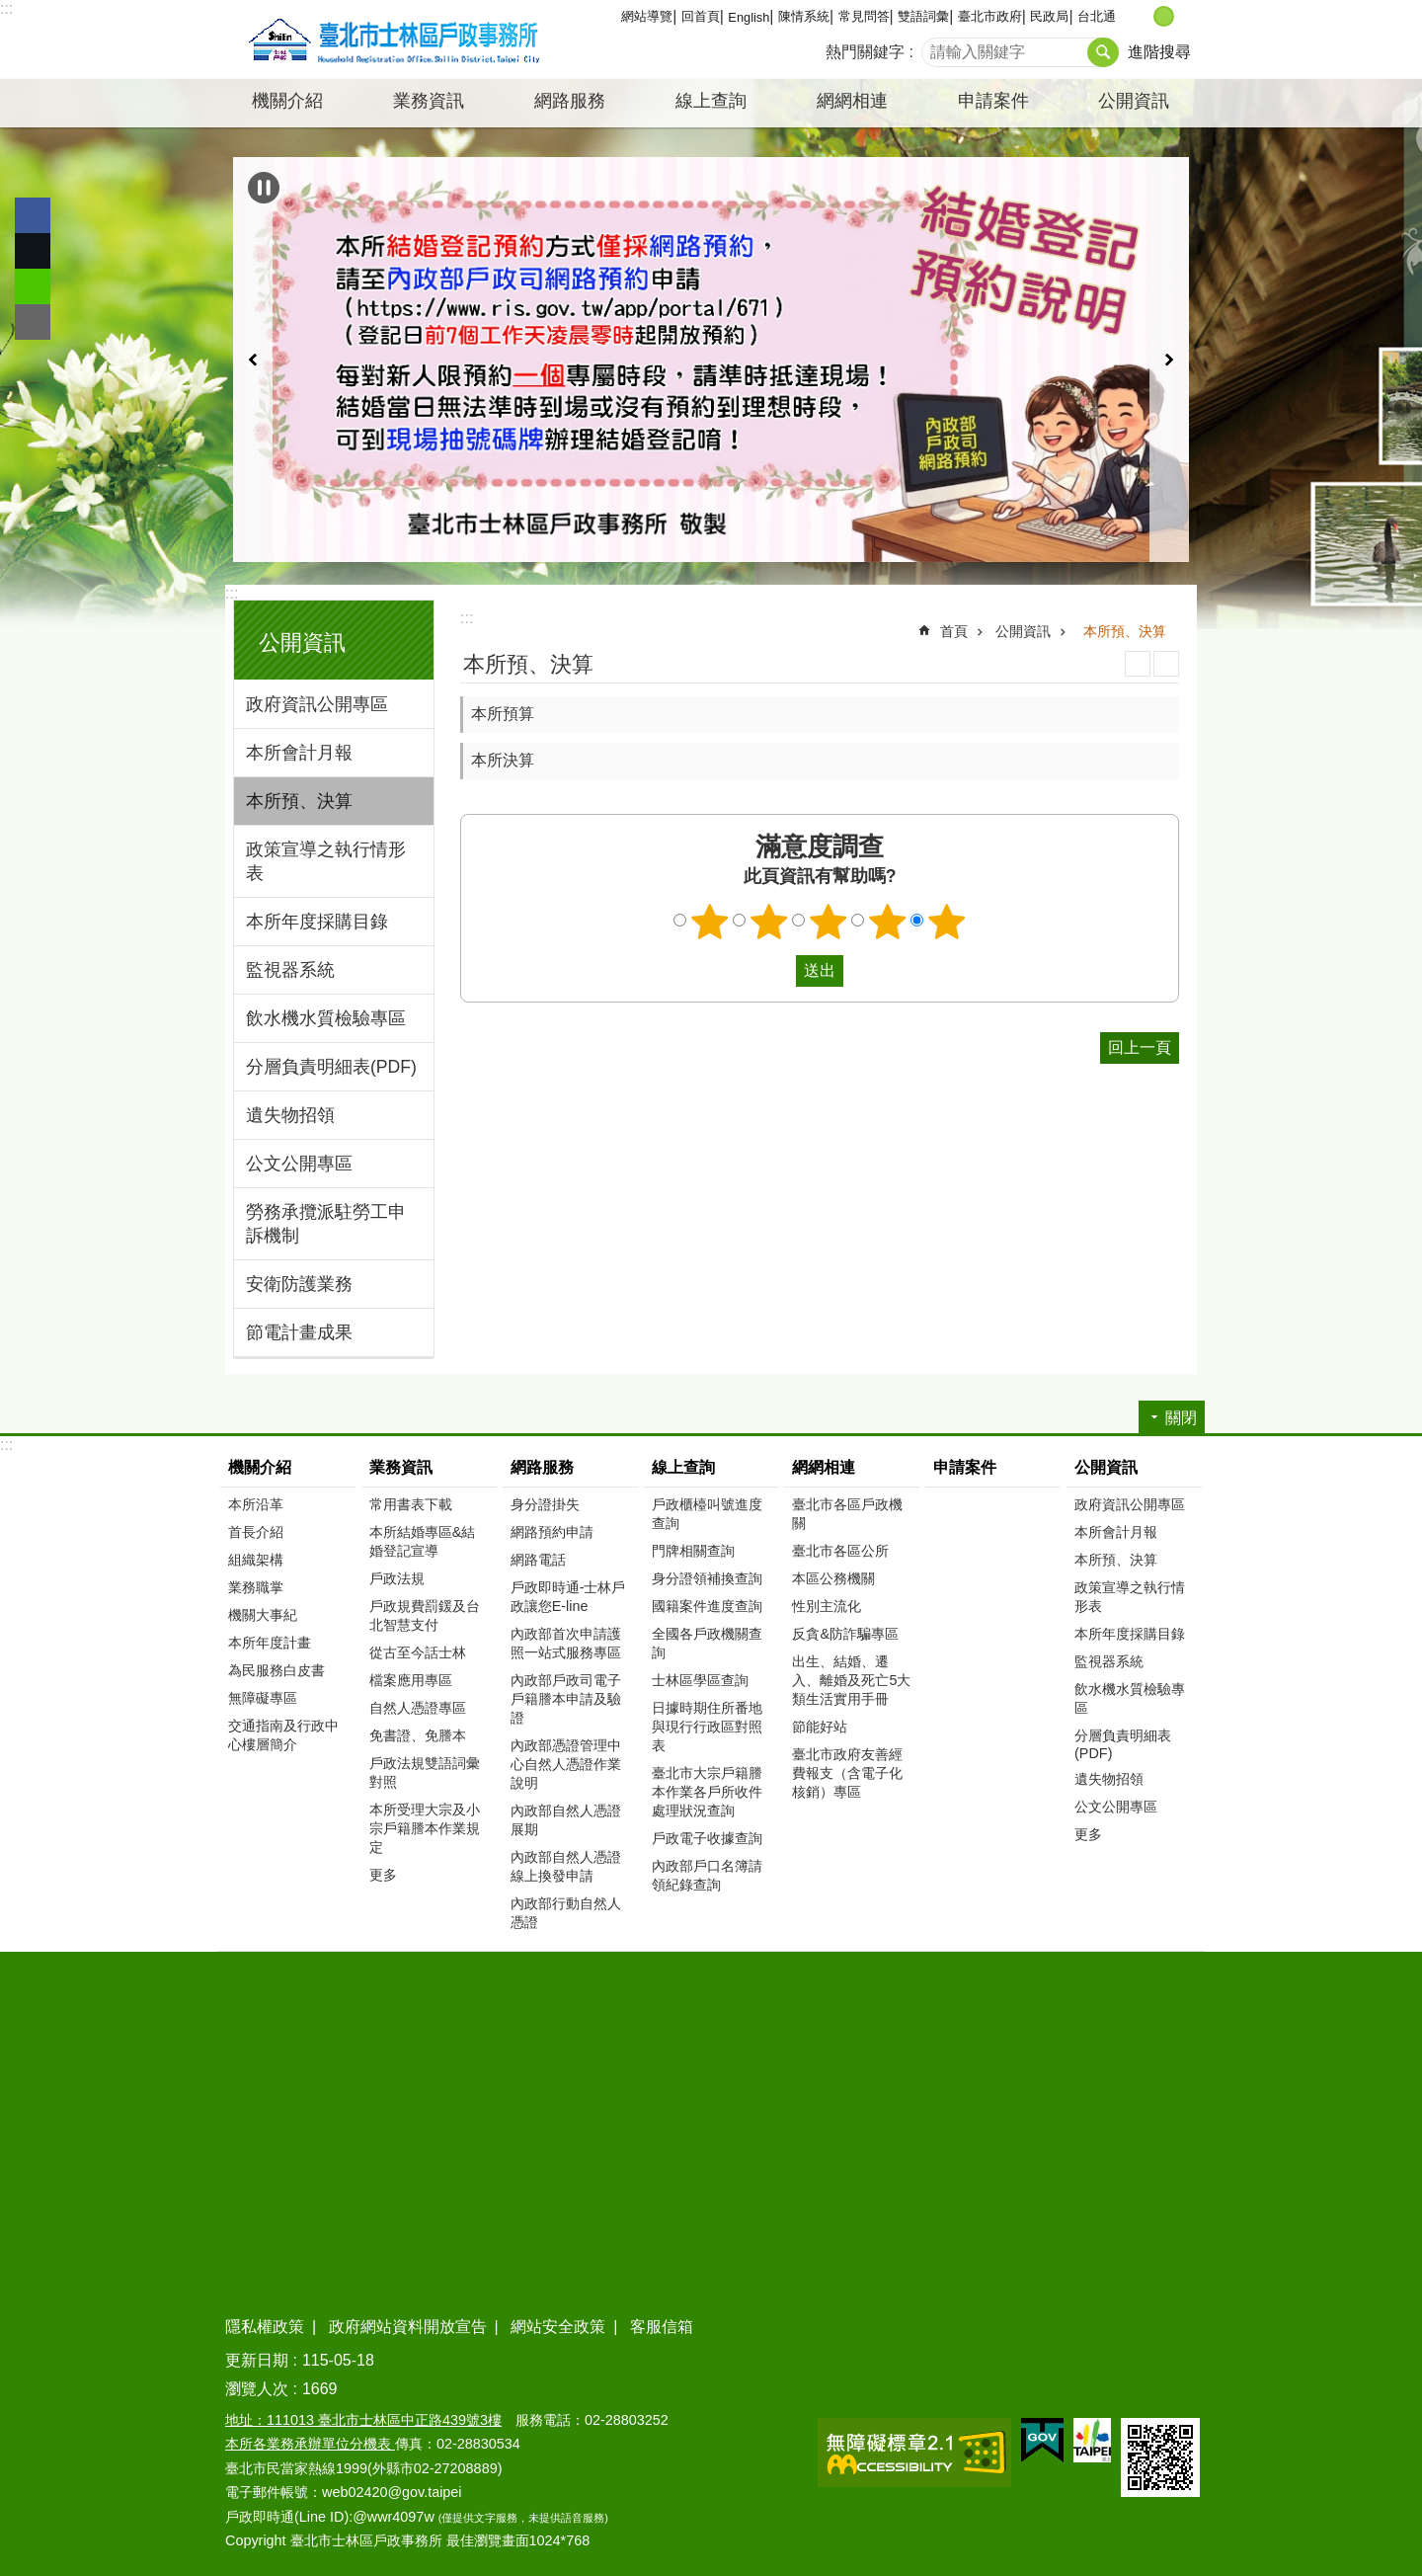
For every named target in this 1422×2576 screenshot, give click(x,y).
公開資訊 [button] (1133, 101)
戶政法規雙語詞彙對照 (424, 1772)
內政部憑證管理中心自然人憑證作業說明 (566, 1764)
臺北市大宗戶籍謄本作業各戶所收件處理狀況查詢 (707, 1791)
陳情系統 (804, 16)
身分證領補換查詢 (707, 1578)
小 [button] (1143, 16)
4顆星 (888, 921)
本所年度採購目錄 (317, 921)
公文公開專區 (299, 1163)
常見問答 (864, 16)
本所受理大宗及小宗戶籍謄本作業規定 (424, 1828)
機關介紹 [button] (287, 101)
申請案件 (993, 101)
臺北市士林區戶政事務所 (390, 39)
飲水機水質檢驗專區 (326, 1018)
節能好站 (819, 1726)
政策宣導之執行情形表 (326, 861)
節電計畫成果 (299, 1332)
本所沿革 (255, 1504)
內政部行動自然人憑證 (566, 1912)
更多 (383, 1875)
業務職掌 (255, 1587)
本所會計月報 (299, 753)
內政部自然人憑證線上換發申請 (566, 1866)
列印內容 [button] (1137, 664)
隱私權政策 (264, 2326)
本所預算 (502, 713)
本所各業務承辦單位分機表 (310, 2444)
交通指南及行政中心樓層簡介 (283, 1735)
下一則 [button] (1169, 359)
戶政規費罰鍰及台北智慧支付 (424, 1615)
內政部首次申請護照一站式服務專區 (566, 1643)
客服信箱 (661, 2326)
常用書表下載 (410, 1504)
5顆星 (947, 921)
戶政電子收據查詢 (707, 1838)
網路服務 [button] (569, 101)
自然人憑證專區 (417, 1708)
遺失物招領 (290, 1115)
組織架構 (255, 1560)
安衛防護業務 (299, 1284)
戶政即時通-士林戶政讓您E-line (568, 1596)
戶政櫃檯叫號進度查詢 (707, 1513)
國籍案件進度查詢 (707, 1606)
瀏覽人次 (256, 2388)
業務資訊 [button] (428, 101)
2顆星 (769, 921)
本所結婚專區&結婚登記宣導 (422, 1541)
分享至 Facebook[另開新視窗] (32, 215)
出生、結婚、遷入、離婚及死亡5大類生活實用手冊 (851, 1680)
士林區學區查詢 (700, 1680)
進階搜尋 (1159, 51)
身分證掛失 (545, 1504)
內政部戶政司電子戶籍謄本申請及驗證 (566, 1699)
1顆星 (710, 921)
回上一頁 (1139, 1047)
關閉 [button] (1181, 1417)
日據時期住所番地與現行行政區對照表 (707, 1726)
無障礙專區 (262, 1698)
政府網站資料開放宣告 (408, 2326)
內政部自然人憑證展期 (566, 1820)
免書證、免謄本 (417, 1735)
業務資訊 (401, 1467)
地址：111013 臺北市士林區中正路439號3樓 (363, 2420)
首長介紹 (255, 1532)
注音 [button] (1166, 664)
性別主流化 (826, 1606)
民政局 (1049, 16)
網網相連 (823, 1467)
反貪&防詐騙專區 (845, 1634)
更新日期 (256, 2360)
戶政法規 (397, 1578)
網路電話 (538, 1560)
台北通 (1096, 16)
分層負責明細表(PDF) (331, 1067)
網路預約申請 (552, 1532)
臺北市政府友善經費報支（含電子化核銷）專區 (847, 1773)
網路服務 (542, 1467)
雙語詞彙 (923, 16)
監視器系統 (290, 970)
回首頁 (700, 16)
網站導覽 (646, 16)
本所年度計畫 (269, 1642)
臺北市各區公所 (840, 1551)
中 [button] (1163, 16)
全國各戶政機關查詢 (707, 1643)
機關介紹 (259, 1467)
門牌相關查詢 (693, 1551)
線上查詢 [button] (711, 101)
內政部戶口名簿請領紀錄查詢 (707, 1875)
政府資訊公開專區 (317, 704)
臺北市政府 (990, 16)
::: (6, 8)
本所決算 (502, 760)
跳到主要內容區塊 (10, 10)
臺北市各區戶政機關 (847, 1513)
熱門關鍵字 (865, 51)
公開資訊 (302, 642)
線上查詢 (683, 1467)
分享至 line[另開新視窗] (32, 286)
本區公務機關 (833, 1578)
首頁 (954, 631)
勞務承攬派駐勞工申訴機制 (326, 1224)
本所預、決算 (299, 801)
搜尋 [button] (1103, 52)
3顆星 (828, 921)
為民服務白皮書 (276, 1670)
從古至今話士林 (417, 1652)
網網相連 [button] (852, 101)
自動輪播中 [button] (263, 187)
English (748, 17)
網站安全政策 (558, 2326)
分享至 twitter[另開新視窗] (32, 251)
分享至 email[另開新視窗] (32, 322)
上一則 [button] (253, 359)
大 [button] (1184, 16)
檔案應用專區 (410, 1680)
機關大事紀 (262, 1615)
